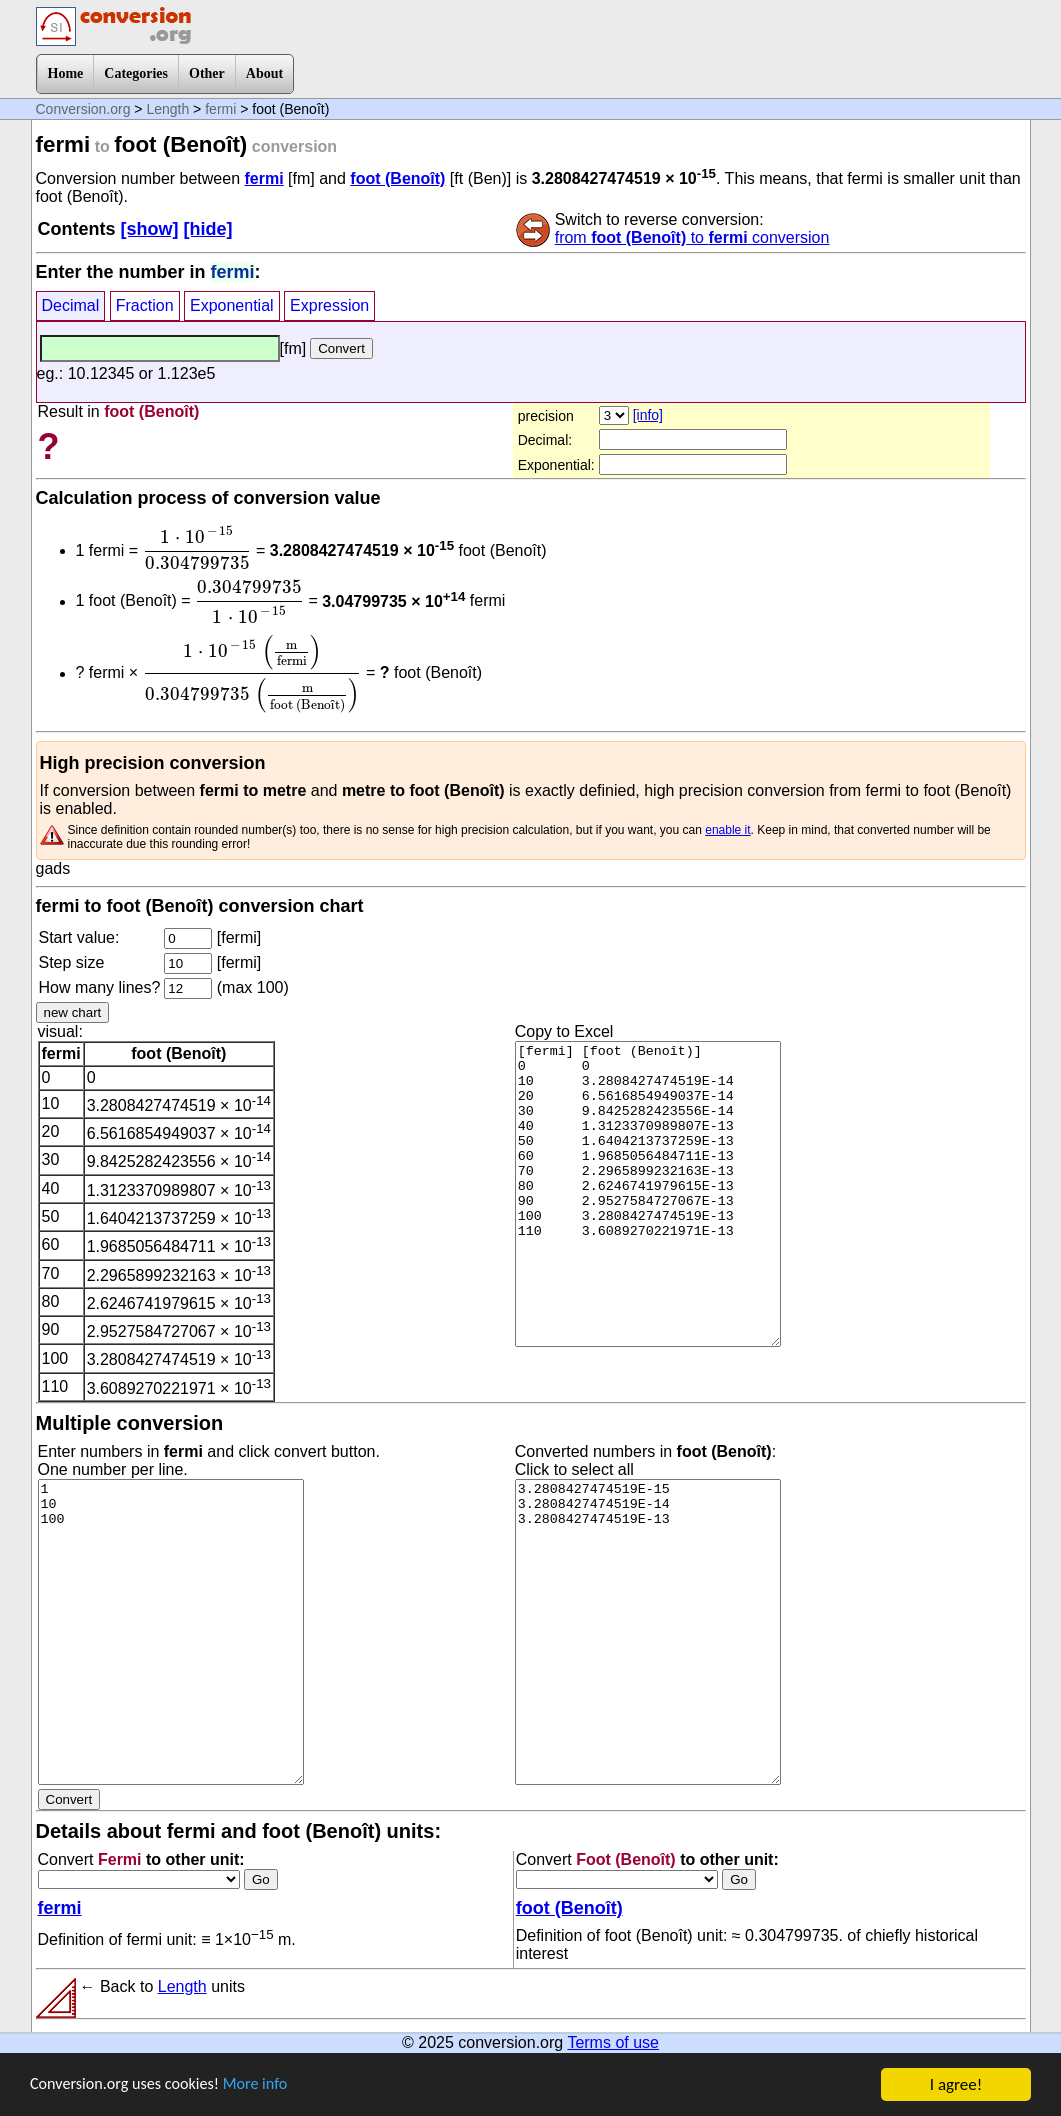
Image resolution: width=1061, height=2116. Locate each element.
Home (66, 73)
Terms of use (613, 2042)
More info (267, 2085)
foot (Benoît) (397, 178)
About (264, 73)
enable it (727, 830)
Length (167, 109)
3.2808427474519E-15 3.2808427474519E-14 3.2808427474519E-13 (648, 1632)
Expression (329, 305)
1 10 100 (171, 1632)
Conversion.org (83, 109)
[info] (648, 415)
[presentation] (197, 548)
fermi (220, 109)
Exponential (232, 305)
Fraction (145, 305)
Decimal (71, 305)
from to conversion (692, 237)
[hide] (208, 229)
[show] (150, 229)
